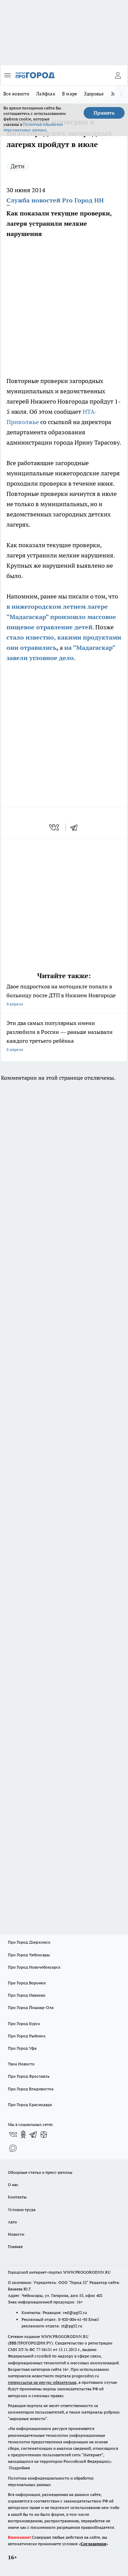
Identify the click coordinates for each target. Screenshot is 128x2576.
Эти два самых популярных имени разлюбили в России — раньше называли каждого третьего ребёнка (64, 1037)
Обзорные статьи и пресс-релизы (40, 2172)
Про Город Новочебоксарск (34, 1967)
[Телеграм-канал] (33, 2134)
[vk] (55, 827)
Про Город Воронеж (27, 1982)
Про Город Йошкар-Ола (31, 2007)
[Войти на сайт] (118, 75)
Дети (18, 166)
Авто (12, 2221)
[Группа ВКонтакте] (13, 2134)
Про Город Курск (24, 2023)
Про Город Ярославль (28, 2076)
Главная (15, 2246)
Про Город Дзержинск (29, 1942)
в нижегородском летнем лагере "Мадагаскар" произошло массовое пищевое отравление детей (61, 617)
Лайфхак (45, 94)
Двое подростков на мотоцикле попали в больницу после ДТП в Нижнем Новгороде (64, 996)
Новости (16, 2234)
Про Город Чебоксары (29, 1954)
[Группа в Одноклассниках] (23, 2134)
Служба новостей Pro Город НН (55, 200)
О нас (13, 2184)
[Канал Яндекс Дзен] (44, 2134)
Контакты (17, 2196)
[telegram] (76, 827)
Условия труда (21, 2209)
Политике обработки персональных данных (33, 127)
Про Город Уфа (22, 2048)
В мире (69, 94)
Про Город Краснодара (30, 2104)
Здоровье (94, 94)
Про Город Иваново (26, 1995)
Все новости (16, 94)
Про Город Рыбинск (26, 2035)
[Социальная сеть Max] (13, 2148)
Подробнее (19, 2467)
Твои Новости (21, 2063)
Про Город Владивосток (31, 2088)
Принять (104, 113)
